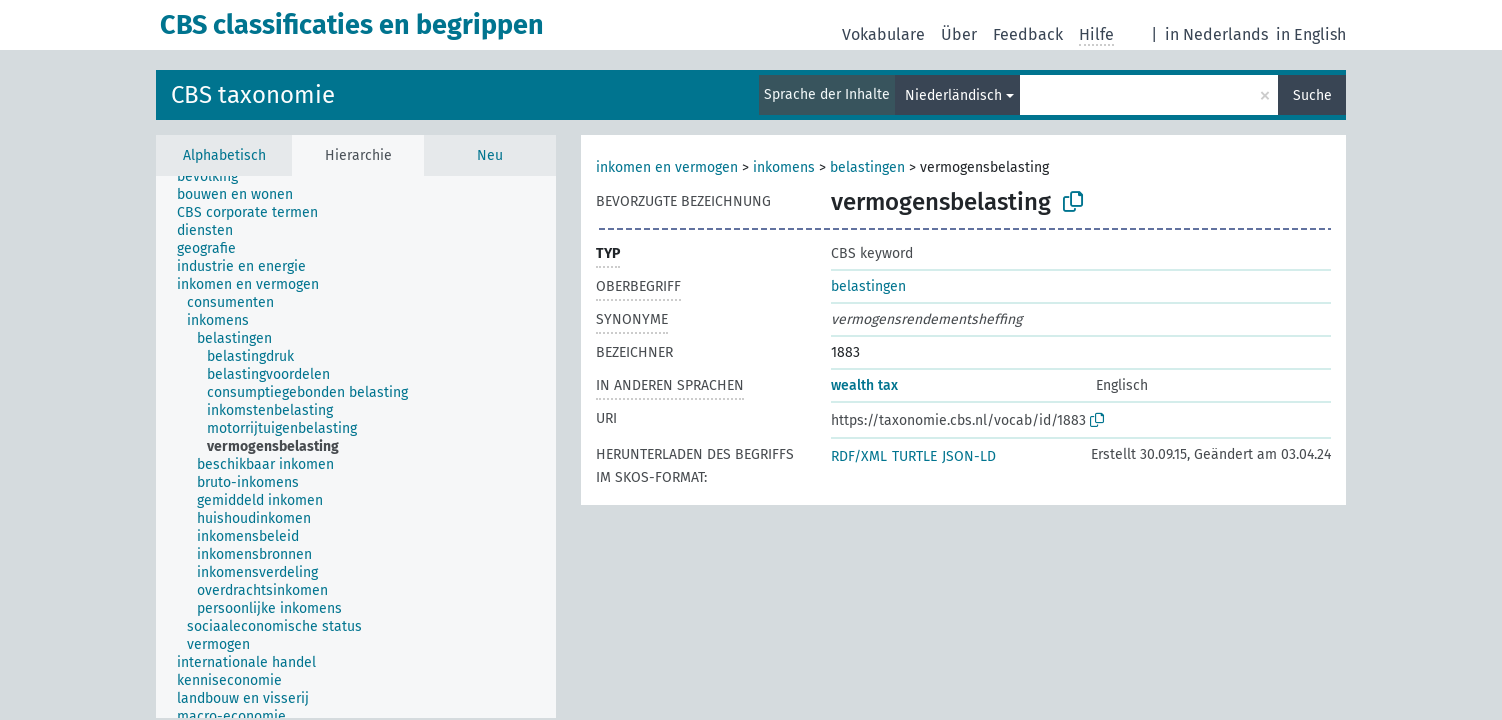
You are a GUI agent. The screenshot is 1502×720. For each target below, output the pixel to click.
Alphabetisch (224, 155)
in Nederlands (1216, 34)
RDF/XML (859, 456)
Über (959, 34)
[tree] (356, 447)
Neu (490, 155)
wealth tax (864, 385)
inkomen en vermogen (667, 167)
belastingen (867, 167)
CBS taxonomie (253, 95)
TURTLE (914, 456)
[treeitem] (216, 177)
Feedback (1028, 34)
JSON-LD (969, 456)
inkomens (784, 167)
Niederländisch (953, 95)
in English (1311, 34)
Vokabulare (883, 34)
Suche (1312, 95)
